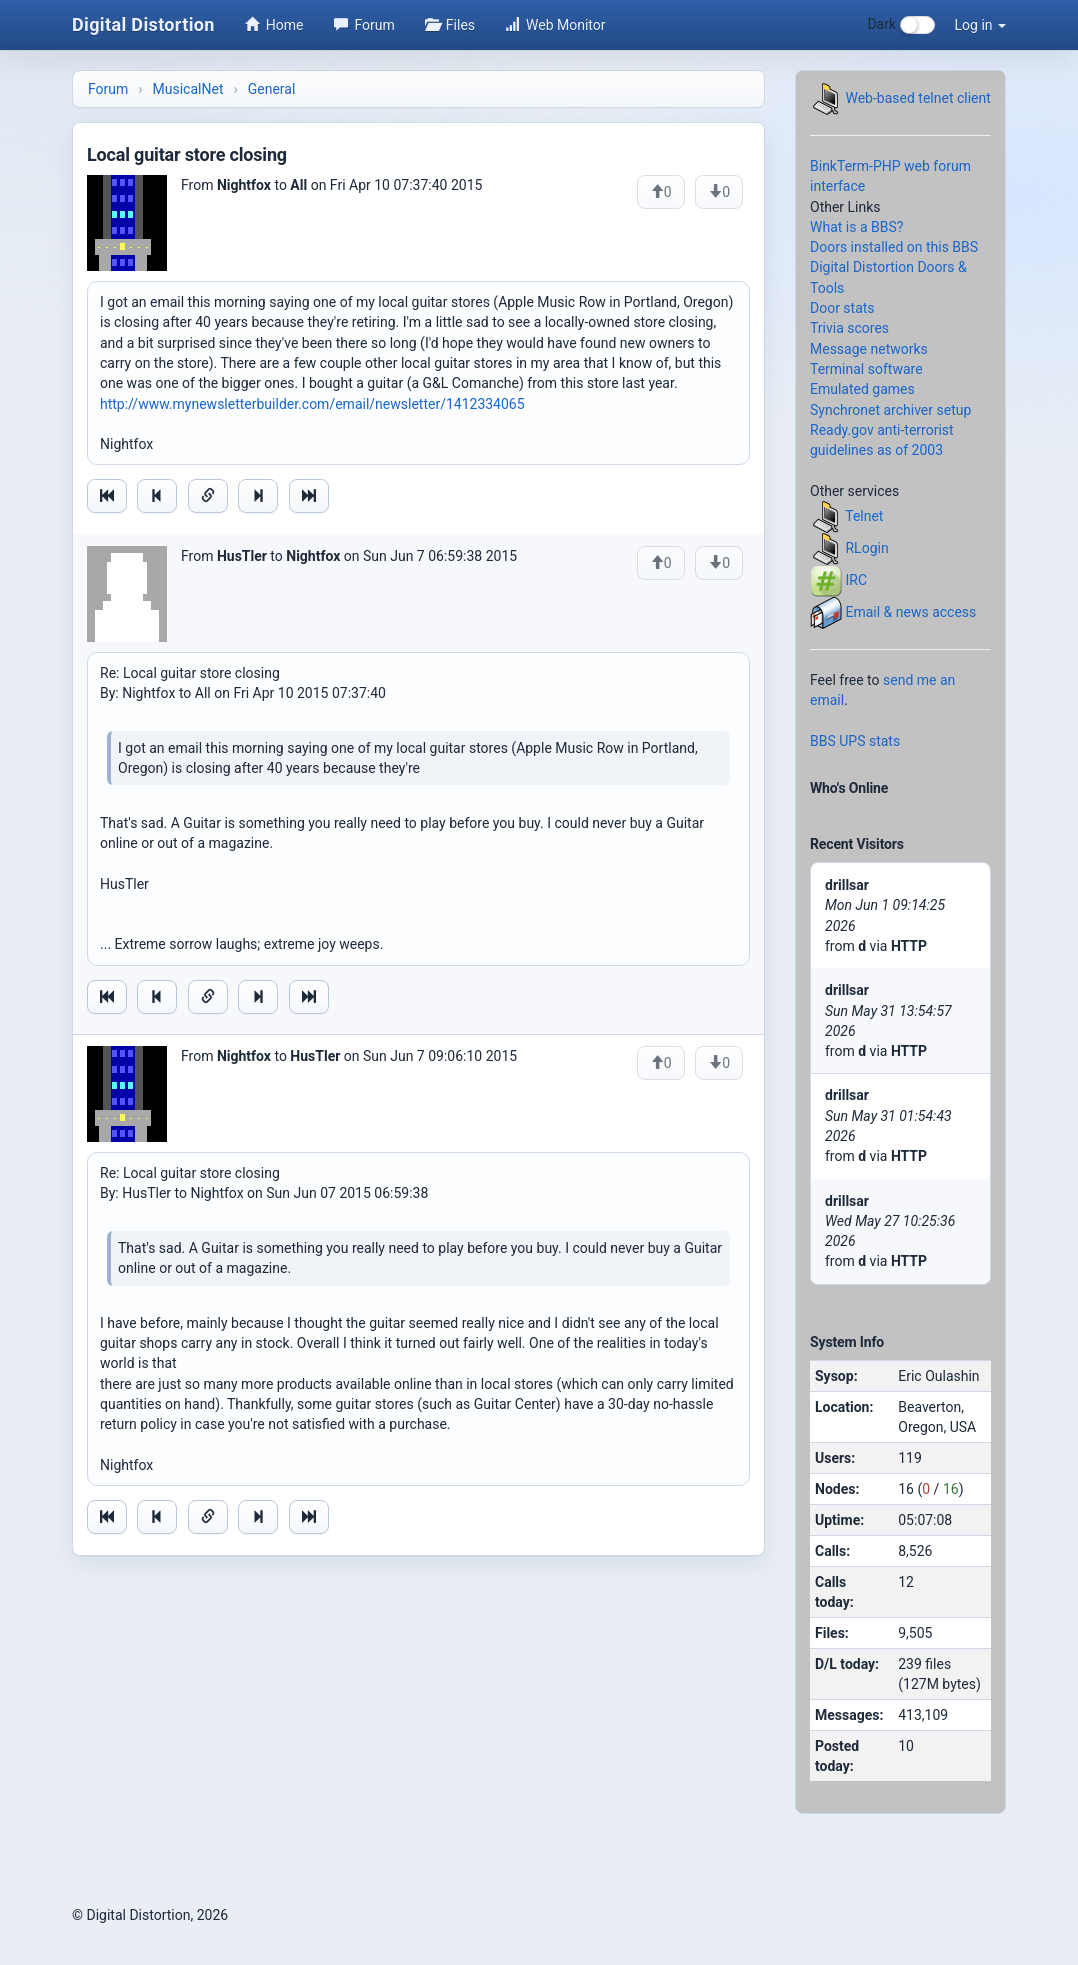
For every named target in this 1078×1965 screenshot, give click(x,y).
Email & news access (910, 612)
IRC (856, 580)
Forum (364, 25)
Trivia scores (849, 328)
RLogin (866, 548)
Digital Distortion (143, 24)
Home (274, 25)
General (272, 89)
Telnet (864, 516)
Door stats (842, 308)
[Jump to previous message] (157, 496)
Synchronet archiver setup (890, 410)
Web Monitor (555, 25)
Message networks (869, 349)
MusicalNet (188, 89)
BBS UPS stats (855, 741)
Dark (900, 25)
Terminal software (866, 369)
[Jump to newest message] (309, 496)
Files (450, 25)
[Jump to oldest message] (107, 496)
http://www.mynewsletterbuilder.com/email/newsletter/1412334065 (312, 404)
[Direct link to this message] (208, 496)
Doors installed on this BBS (894, 247)
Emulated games (862, 389)
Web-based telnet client (917, 98)
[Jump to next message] (258, 496)
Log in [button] (980, 25)
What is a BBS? (856, 227)
